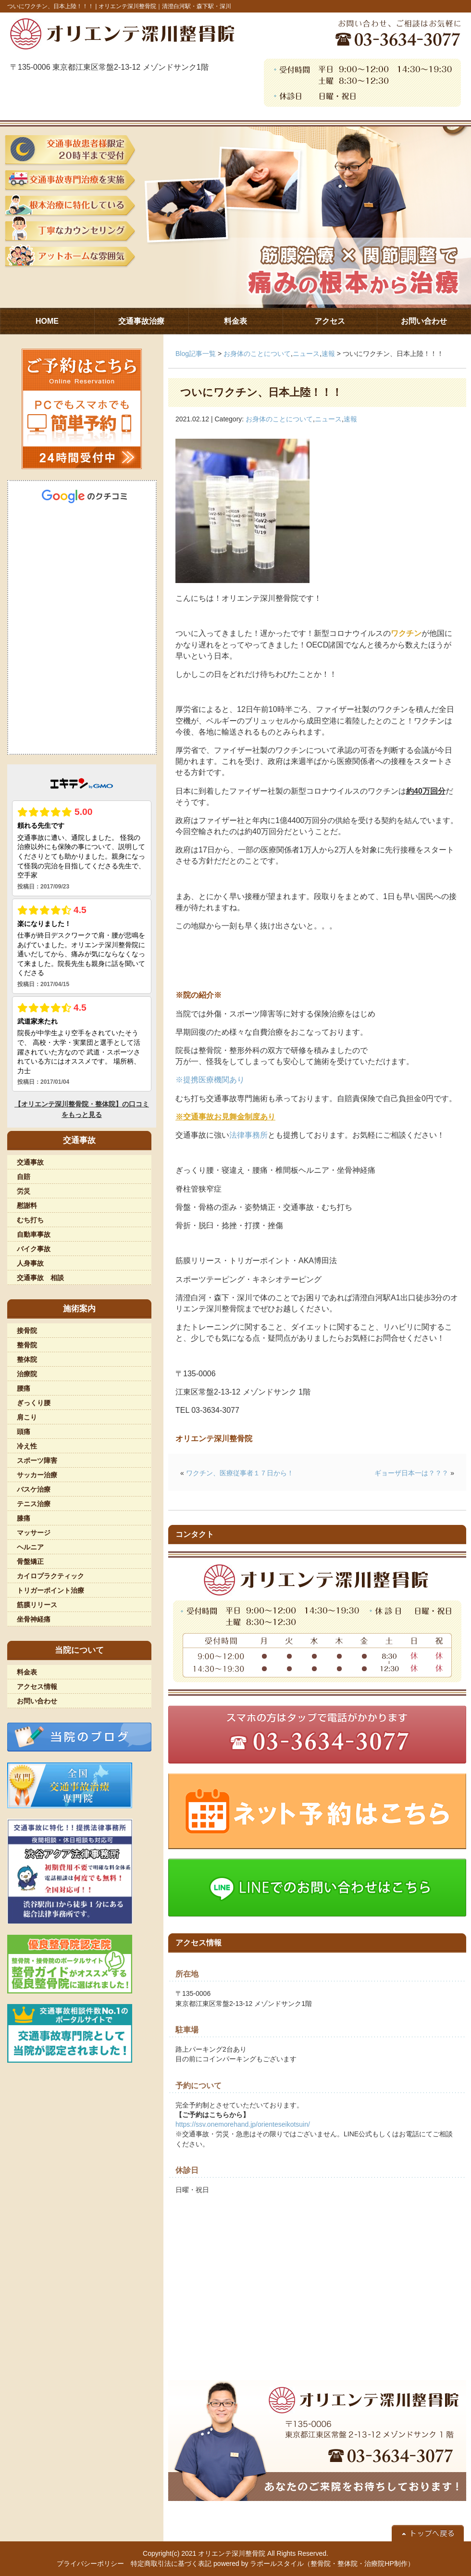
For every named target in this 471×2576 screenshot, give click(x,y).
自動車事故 (33, 1234)
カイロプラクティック (50, 1576)
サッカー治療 (37, 1475)
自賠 (23, 1176)
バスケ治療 (33, 1489)
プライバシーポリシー (90, 2563)
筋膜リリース (37, 1605)
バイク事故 (33, 1249)
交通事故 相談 (40, 1278)
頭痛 (23, 1431)
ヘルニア (30, 1547)
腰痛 (23, 1388)
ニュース (306, 353)
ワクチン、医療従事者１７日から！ (240, 1473)
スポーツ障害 (37, 1460)
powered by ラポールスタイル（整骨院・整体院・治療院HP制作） (313, 2563)
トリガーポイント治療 (50, 1590)
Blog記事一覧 (195, 353)
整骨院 (27, 1345)
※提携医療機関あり (210, 1080)
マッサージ (33, 1532)
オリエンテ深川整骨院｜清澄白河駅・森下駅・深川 (165, 6)
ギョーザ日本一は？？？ (411, 1473)
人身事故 (30, 1263)
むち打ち (30, 1220)
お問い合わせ (37, 1701)
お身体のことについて (257, 353)
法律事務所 (248, 1135)
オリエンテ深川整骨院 (231, 2553)
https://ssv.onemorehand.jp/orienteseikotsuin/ (242, 2124)
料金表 (27, 1672)
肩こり (27, 1417)
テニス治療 (33, 1504)
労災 (23, 1191)
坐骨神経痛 (33, 1619)
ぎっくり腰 (33, 1403)
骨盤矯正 (30, 1561)
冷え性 (27, 1446)
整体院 (27, 1359)
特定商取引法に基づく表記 (171, 2563)
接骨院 (27, 1330)
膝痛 (23, 1518)
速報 (328, 353)
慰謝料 (27, 1205)
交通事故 (30, 1162)
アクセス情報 (37, 1686)
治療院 (27, 1374)
